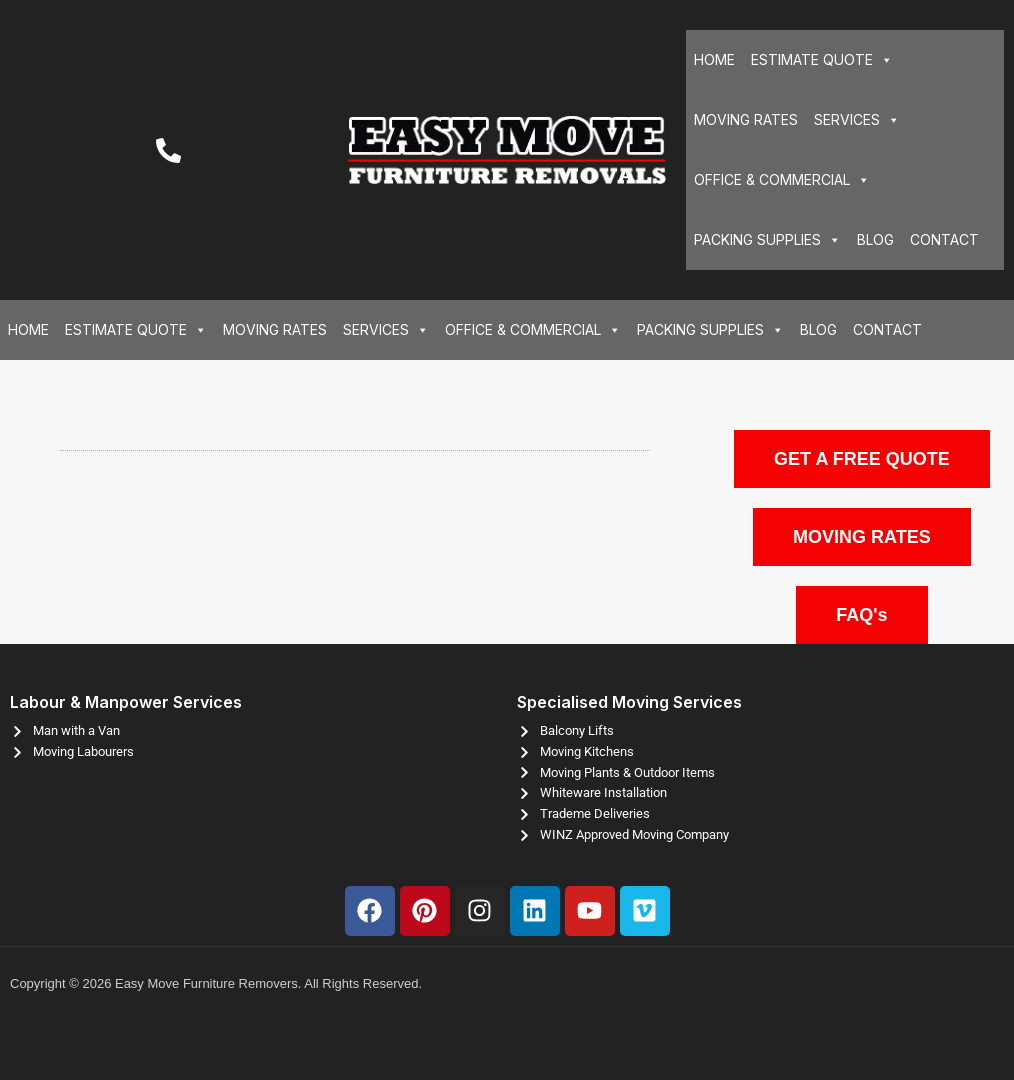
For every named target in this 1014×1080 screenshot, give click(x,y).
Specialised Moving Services (629, 702)
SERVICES (857, 120)
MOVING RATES (746, 119)
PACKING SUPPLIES (767, 240)
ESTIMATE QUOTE (822, 60)
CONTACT (944, 239)
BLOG (875, 239)
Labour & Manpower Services (126, 702)
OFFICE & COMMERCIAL (782, 180)
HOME (714, 59)
